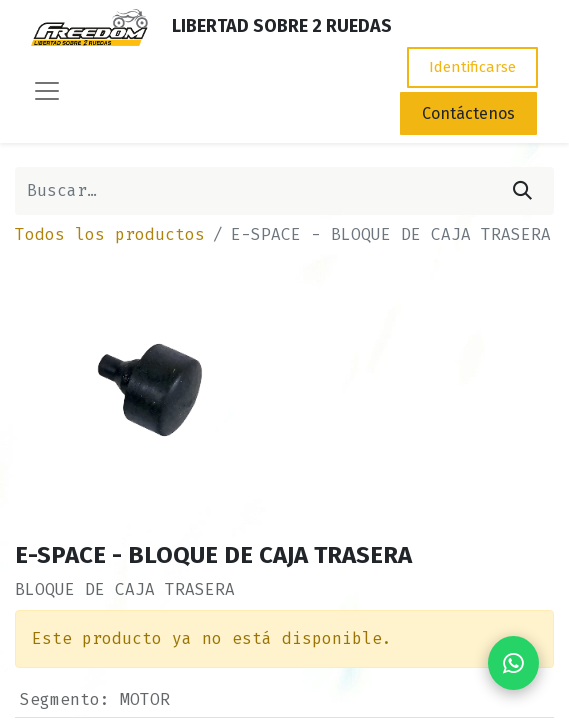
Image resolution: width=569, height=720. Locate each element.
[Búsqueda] (522, 191)
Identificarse (472, 67)
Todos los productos (110, 234)
